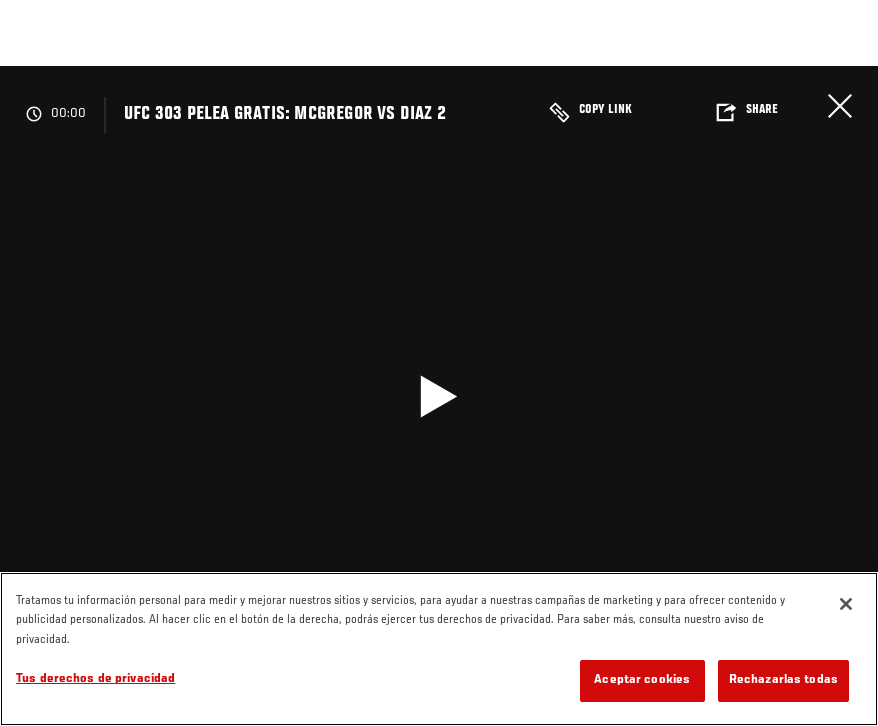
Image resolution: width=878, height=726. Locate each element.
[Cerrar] (846, 604)
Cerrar (840, 106)
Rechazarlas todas (783, 680)
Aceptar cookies (642, 680)
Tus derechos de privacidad (95, 679)
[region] (439, 649)
